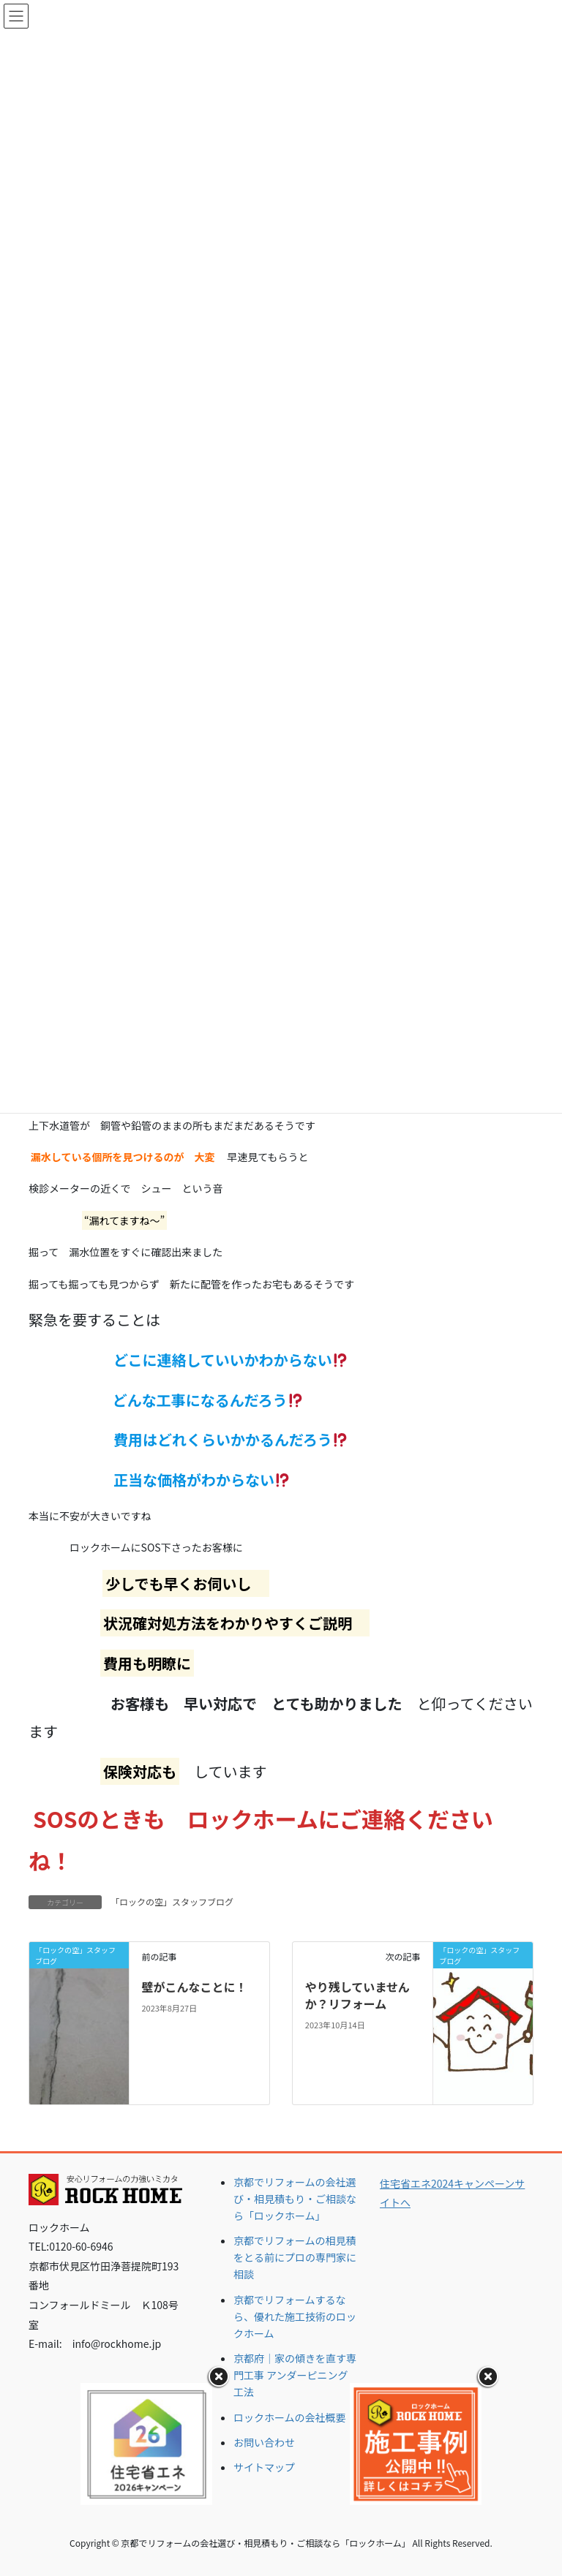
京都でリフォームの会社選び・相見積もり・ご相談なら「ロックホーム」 (294, 2199)
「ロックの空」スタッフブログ (171, 1901)
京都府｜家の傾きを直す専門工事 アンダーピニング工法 (294, 2375)
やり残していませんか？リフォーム (357, 1995)
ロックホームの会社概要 (289, 2417)
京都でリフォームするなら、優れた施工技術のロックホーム (294, 2316)
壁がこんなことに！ (194, 1986)
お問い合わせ (264, 2442)
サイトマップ (264, 2467)
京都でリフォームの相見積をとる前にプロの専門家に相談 (294, 2257)
